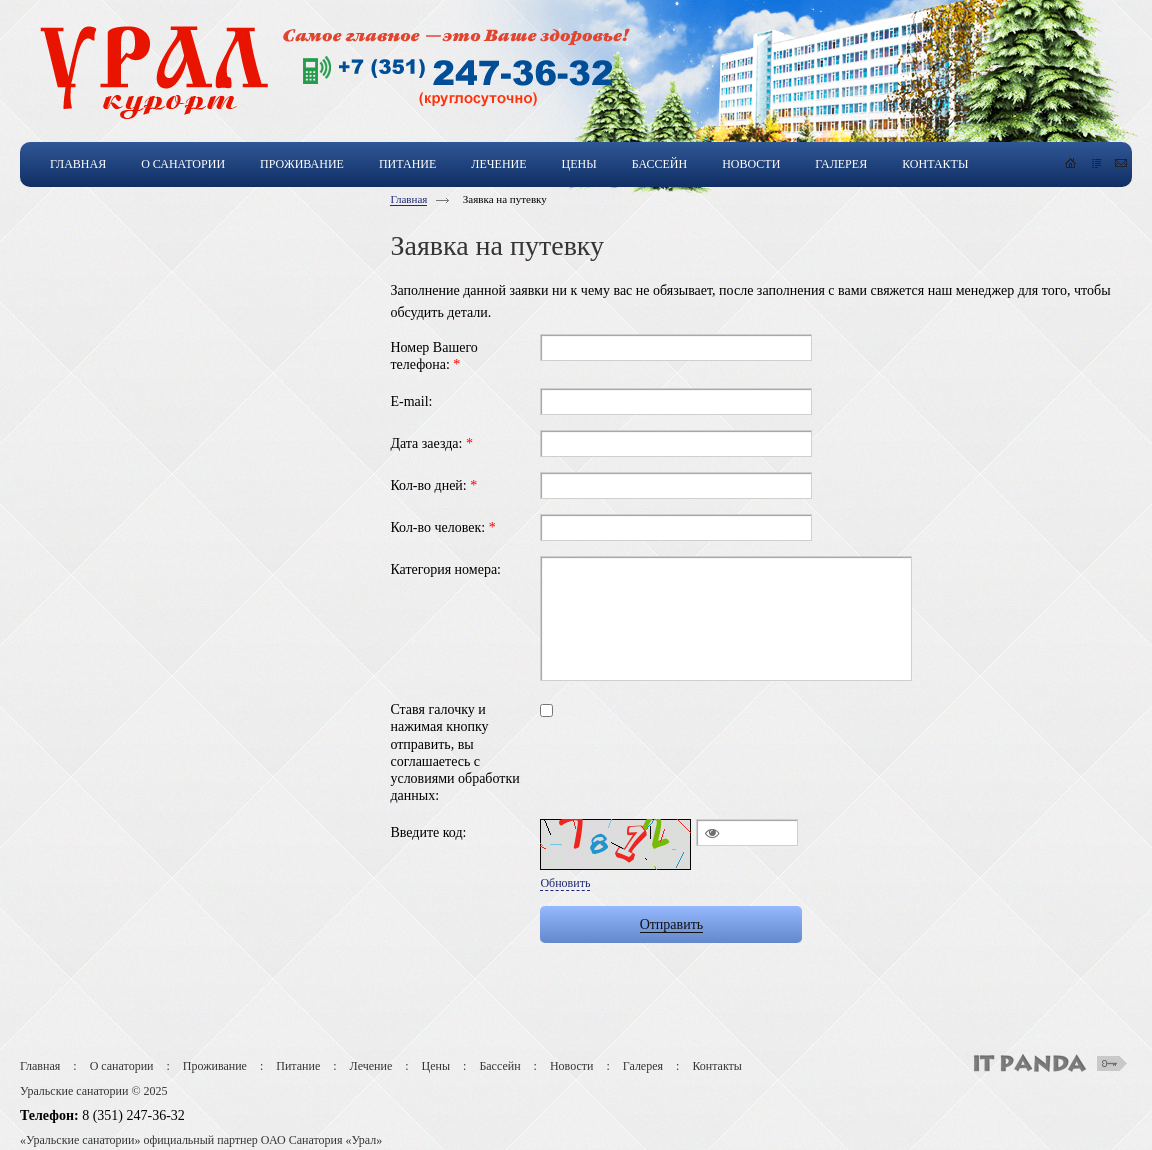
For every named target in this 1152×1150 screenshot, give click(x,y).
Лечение (371, 1066)
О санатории (122, 1066)
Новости (572, 1066)
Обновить (565, 883)
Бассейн (499, 1066)
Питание (298, 1066)
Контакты (717, 1066)
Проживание (215, 1066)
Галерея (643, 1066)
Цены (436, 1066)
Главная (408, 199)
